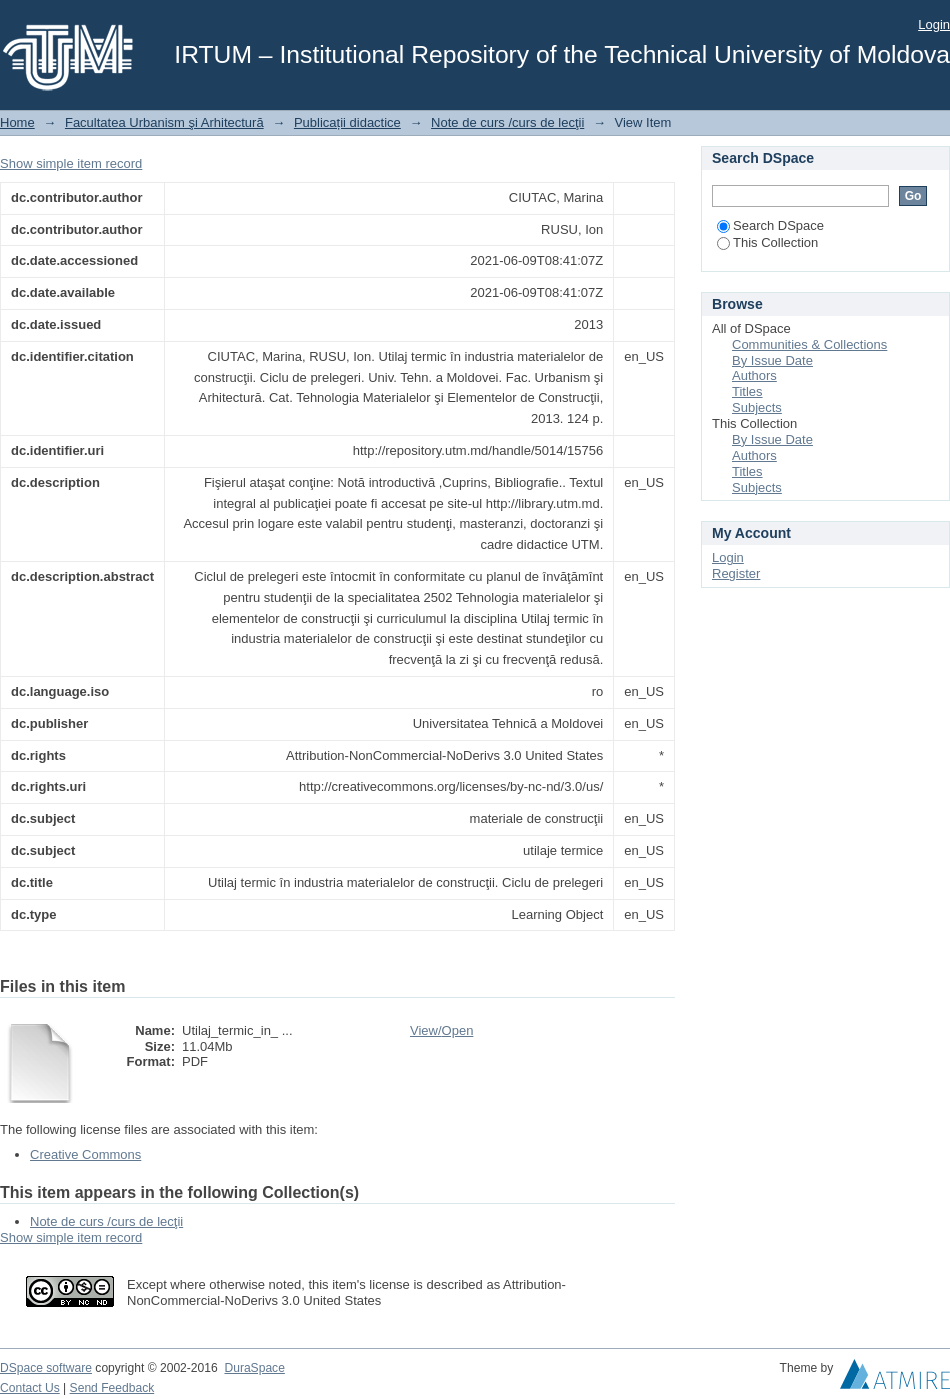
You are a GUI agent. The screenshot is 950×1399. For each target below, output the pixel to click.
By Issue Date (772, 360)
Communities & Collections (809, 344)
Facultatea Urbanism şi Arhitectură (164, 122)
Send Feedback (112, 1388)
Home (17, 122)
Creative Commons (85, 1154)
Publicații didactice (347, 122)
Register (736, 573)
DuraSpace (254, 1368)
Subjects (757, 407)
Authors (754, 375)
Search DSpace (770, 225)
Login (934, 24)
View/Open (441, 1030)
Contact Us (30, 1388)
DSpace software (46, 1368)
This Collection (767, 242)
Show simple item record (71, 163)
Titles (747, 391)
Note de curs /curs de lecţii (507, 122)
